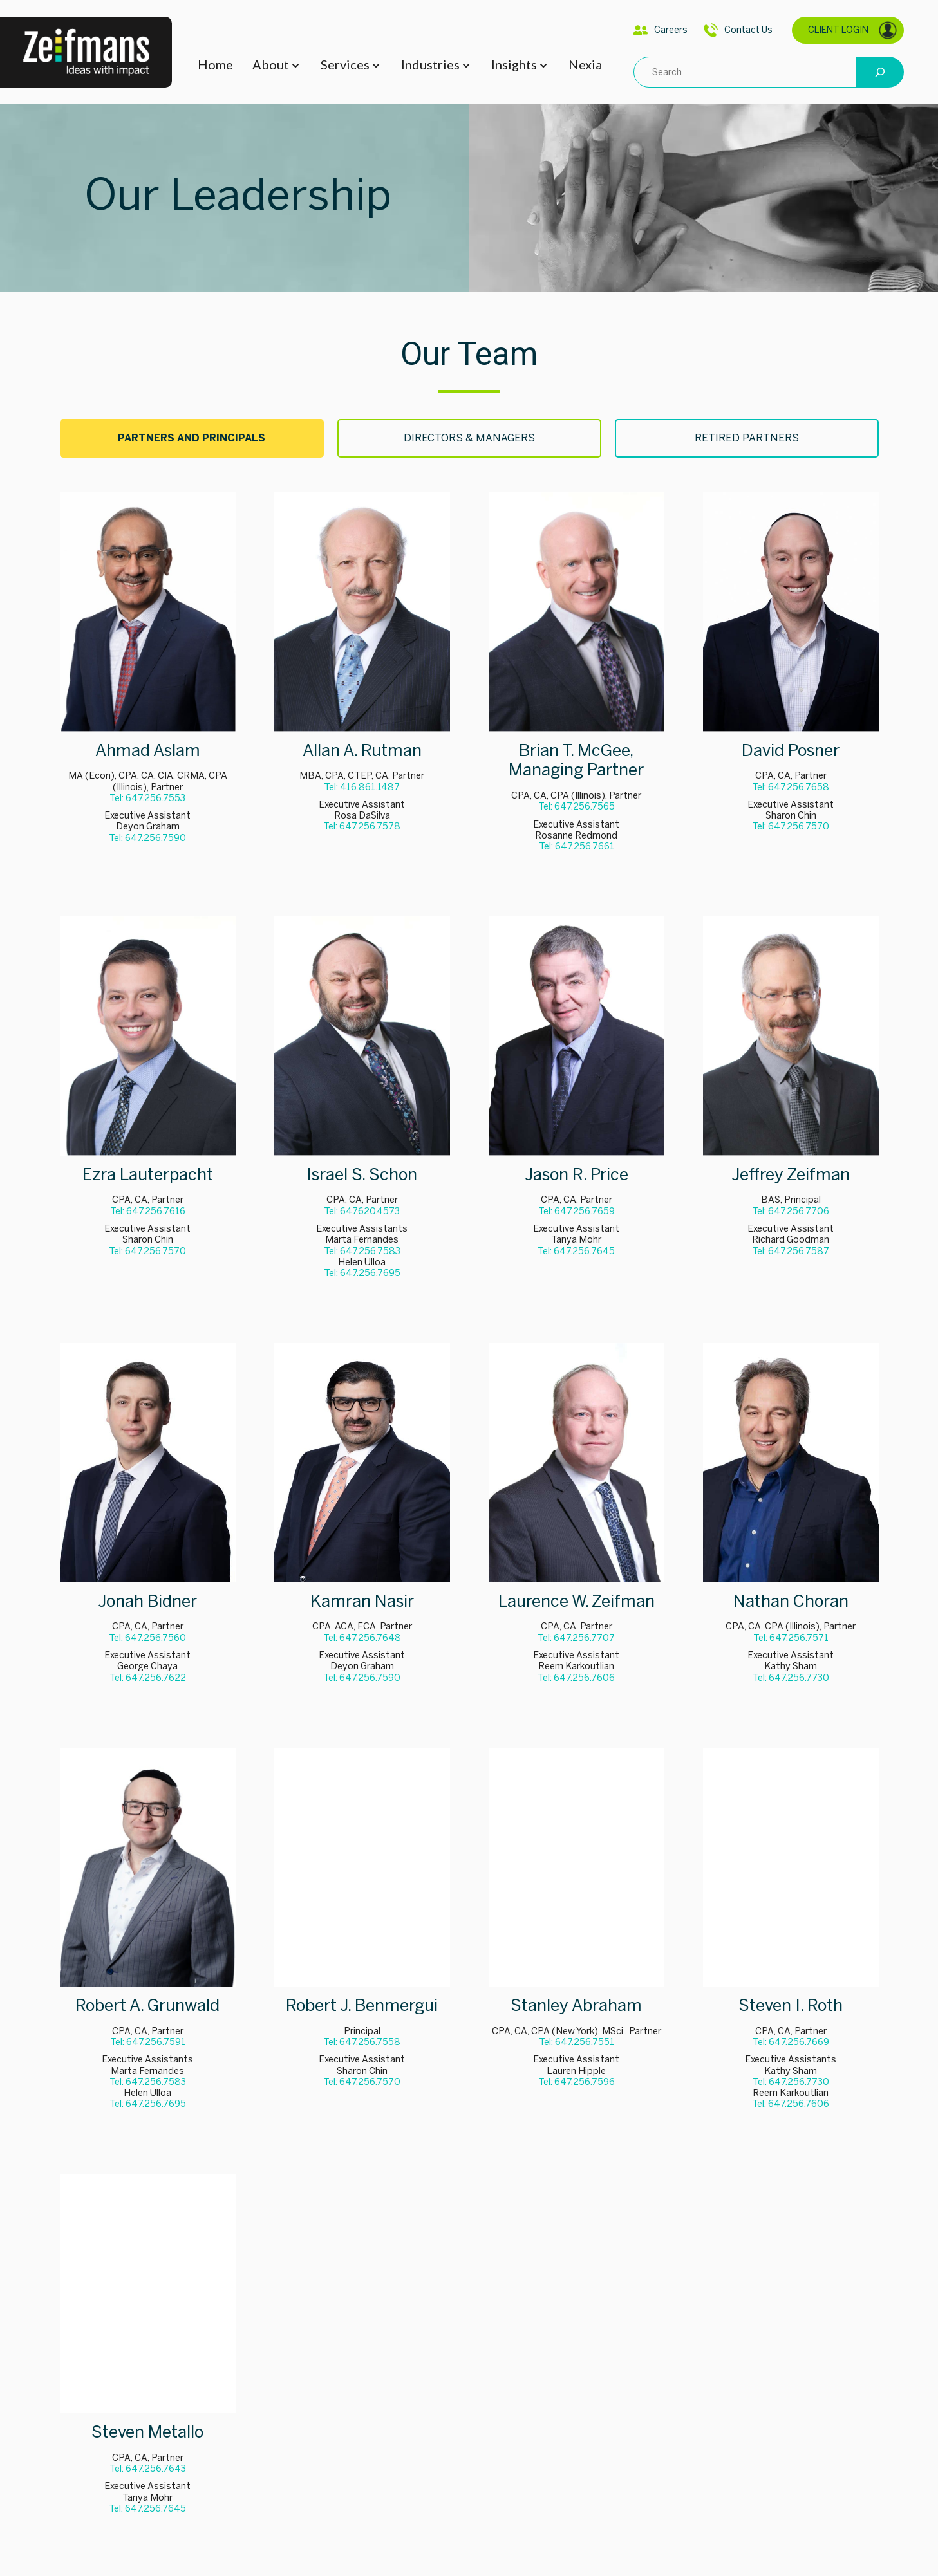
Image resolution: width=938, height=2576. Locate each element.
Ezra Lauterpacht (147, 1175)
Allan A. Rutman (362, 751)
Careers (660, 30)
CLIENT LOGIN (852, 30)
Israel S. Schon (361, 1175)
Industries (430, 64)
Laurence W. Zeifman (576, 1601)
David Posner (791, 751)
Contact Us (738, 30)
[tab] (192, 438)
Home (215, 64)
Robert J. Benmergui (362, 2005)
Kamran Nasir (362, 1601)
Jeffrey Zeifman (790, 1175)
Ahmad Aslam (147, 751)
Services (345, 64)
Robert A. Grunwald (147, 2005)
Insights (514, 64)
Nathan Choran (791, 1601)
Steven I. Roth (790, 2005)
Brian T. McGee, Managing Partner (576, 761)
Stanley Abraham (576, 2005)
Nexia (585, 64)
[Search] (880, 72)
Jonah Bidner (147, 1601)
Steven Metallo (147, 2432)
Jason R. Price (576, 1175)
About (270, 64)
